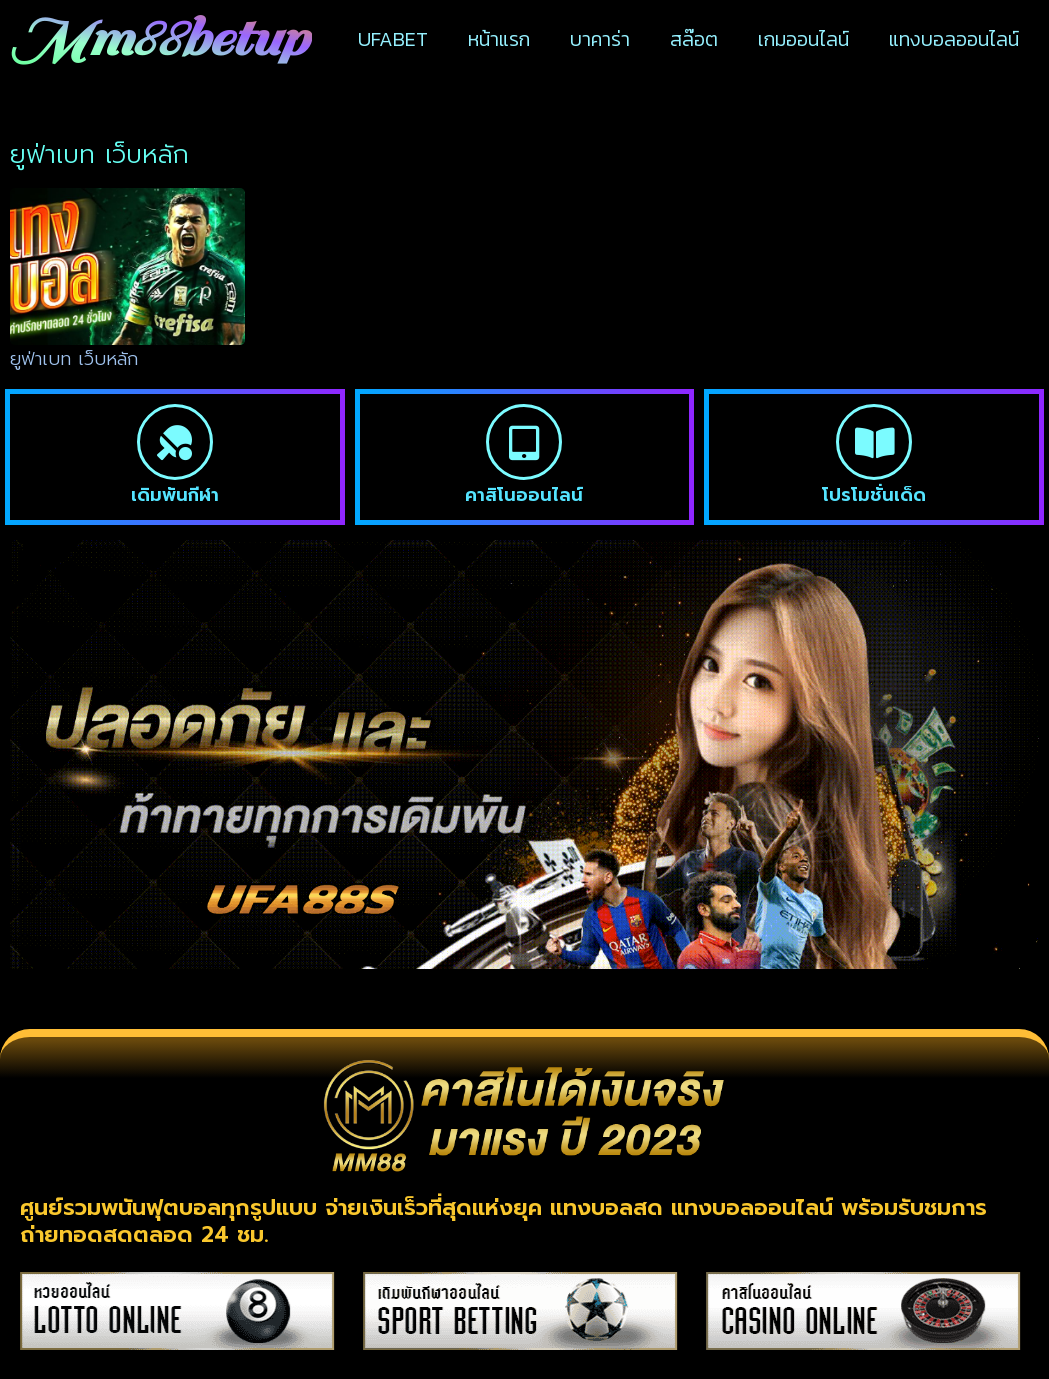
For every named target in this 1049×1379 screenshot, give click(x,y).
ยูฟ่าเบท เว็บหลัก (74, 359)
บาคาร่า (600, 39)
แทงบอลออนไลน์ (954, 39)
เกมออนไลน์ (803, 39)
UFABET (393, 39)
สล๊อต (694, 39)
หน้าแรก (499, 39)
